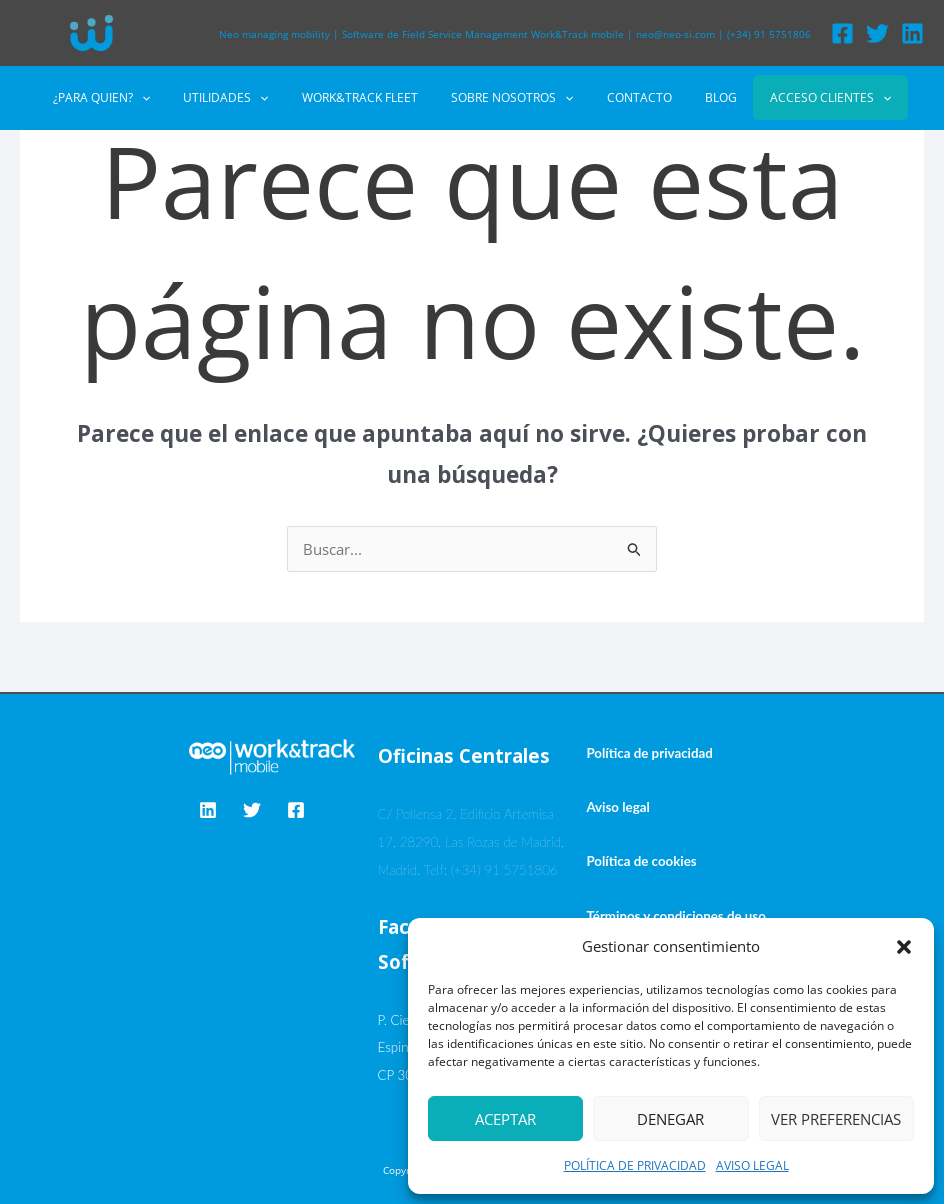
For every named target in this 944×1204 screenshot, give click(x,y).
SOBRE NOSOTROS (512, 98)
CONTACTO (629, 97)
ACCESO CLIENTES (802, 97)
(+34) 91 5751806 (769, 34)
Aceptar (505, 1119)
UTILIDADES (244, 98)
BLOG (702, 97)
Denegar (670, 1119)
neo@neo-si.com (675, 34)
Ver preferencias (836, 1119)
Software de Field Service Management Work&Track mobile (483, 34)
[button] (904, 947)
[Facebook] (842, 33)
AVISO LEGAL (752, 1165)
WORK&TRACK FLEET (369, 97)
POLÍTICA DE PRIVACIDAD (635, 1165)
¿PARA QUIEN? (129, 98)
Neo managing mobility (274, 34)
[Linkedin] (912, 33)
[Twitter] (877, 33)
